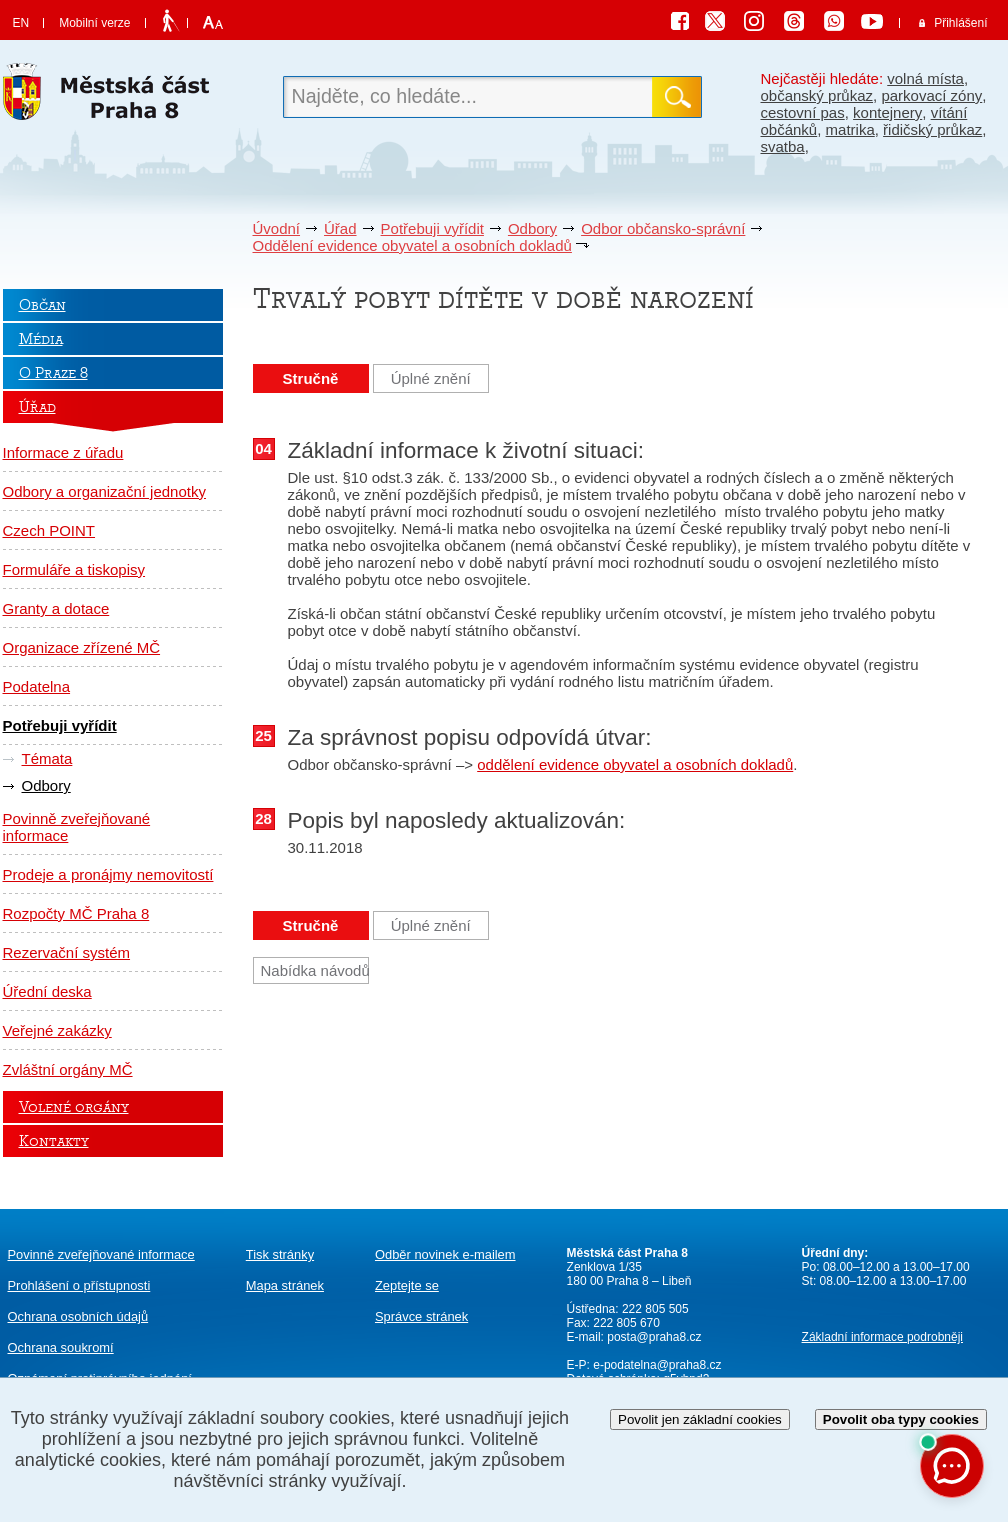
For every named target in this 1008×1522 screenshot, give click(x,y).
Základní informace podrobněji (882, 1337)
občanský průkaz (817, 95)
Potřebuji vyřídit (432, 228)
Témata (47, 758)
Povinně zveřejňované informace (77, 827)
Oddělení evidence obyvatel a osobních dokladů (412, 245)
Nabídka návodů (315, 970)
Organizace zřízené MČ (82, 647)
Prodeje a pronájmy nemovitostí (108, 874)
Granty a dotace (56, 608)
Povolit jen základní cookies (700, 1419)
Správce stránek (421, 1316)
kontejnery (887, 112)
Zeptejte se (407, 1285)
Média (41, 339)
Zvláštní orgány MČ (68, 1069)
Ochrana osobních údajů (78, 1316)
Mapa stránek (285, 1285)
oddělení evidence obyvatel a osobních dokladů (635, 764)
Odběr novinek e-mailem (445, 1254)
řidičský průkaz (932, 129)
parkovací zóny (931, 95)
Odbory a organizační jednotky (104, 491)
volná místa (925, 78)
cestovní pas (803, 112)
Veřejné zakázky (57, 1030)
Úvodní (277, 228)
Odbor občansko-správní (663, 228)
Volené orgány (74, 1107)
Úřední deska (47, 991)
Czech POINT (49, 530)
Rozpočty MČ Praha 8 (76, 913)
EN (21, 23)
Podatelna (37, 686)
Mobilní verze (94, 23)
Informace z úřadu (63, 452)
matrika (850, 129)
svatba (783, 146)
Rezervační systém (67, 952)
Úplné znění (431, 378)
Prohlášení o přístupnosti (79, 1285)
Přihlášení (960, 23)
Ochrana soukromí (61, 1347)
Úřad (340, 228)
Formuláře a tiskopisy (74, 569)
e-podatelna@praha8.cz (656, 1365)
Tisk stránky (280, 1254)
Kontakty (54, 1141)
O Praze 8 (53, 373)
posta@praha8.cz (654, 1337)
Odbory (532, 228)
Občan (42, 305)
